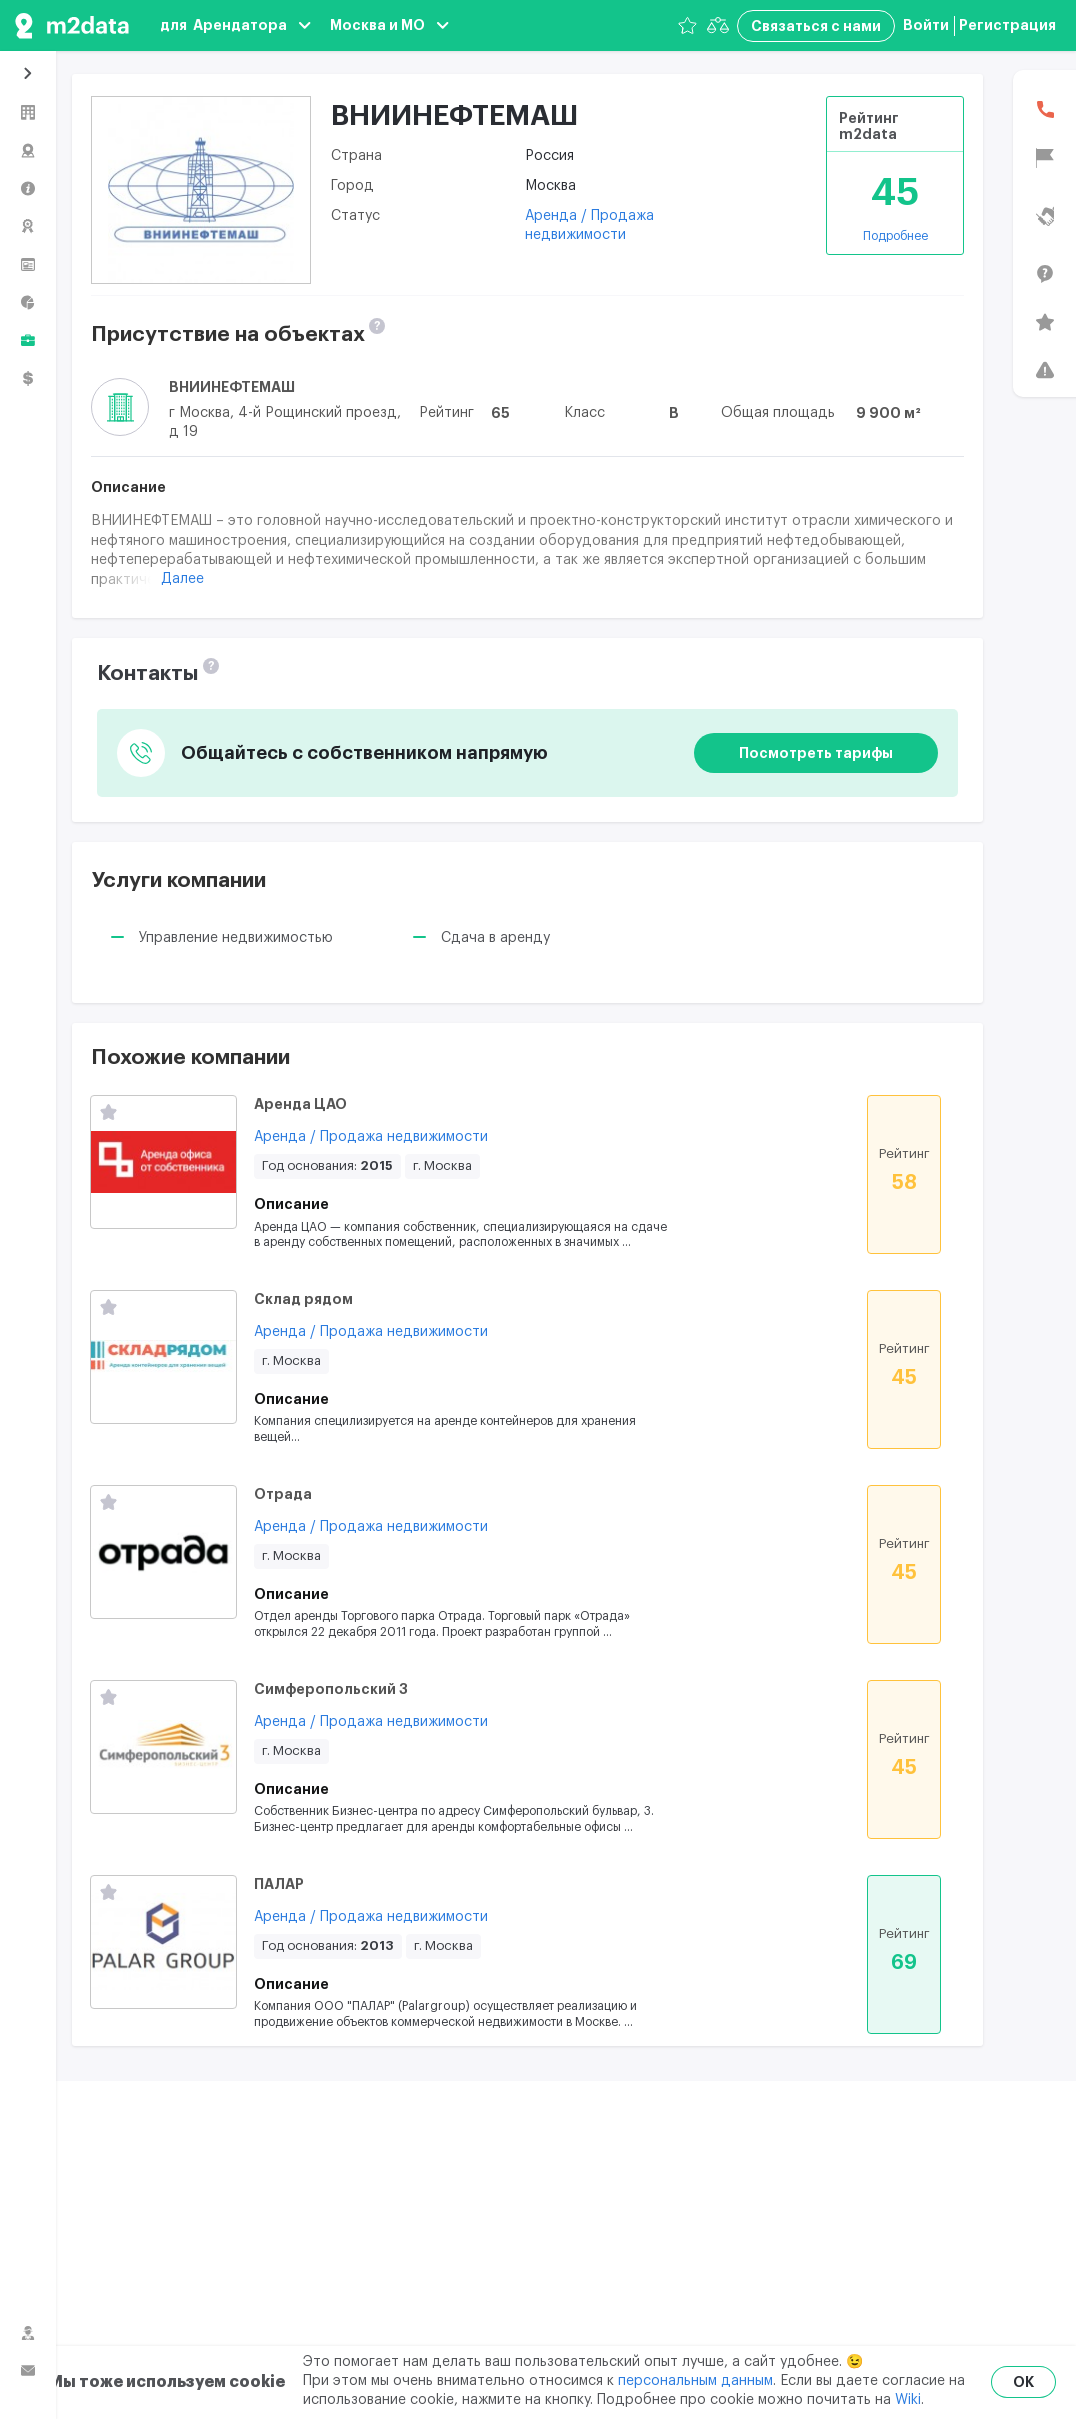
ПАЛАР (279, 1884)
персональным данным (695, 2381)
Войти (926, 25)
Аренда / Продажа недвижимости (371, 1137)
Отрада (283, 1494)
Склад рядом (303, 1299)
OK (1023, 2382)
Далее (182, 579)
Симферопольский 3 (331, 1689)
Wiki (908, 2400)
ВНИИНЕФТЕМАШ (232, 387)
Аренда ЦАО (300, 1104)
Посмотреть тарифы (816, 753)
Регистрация (1007, 25)
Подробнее (895, 236)
